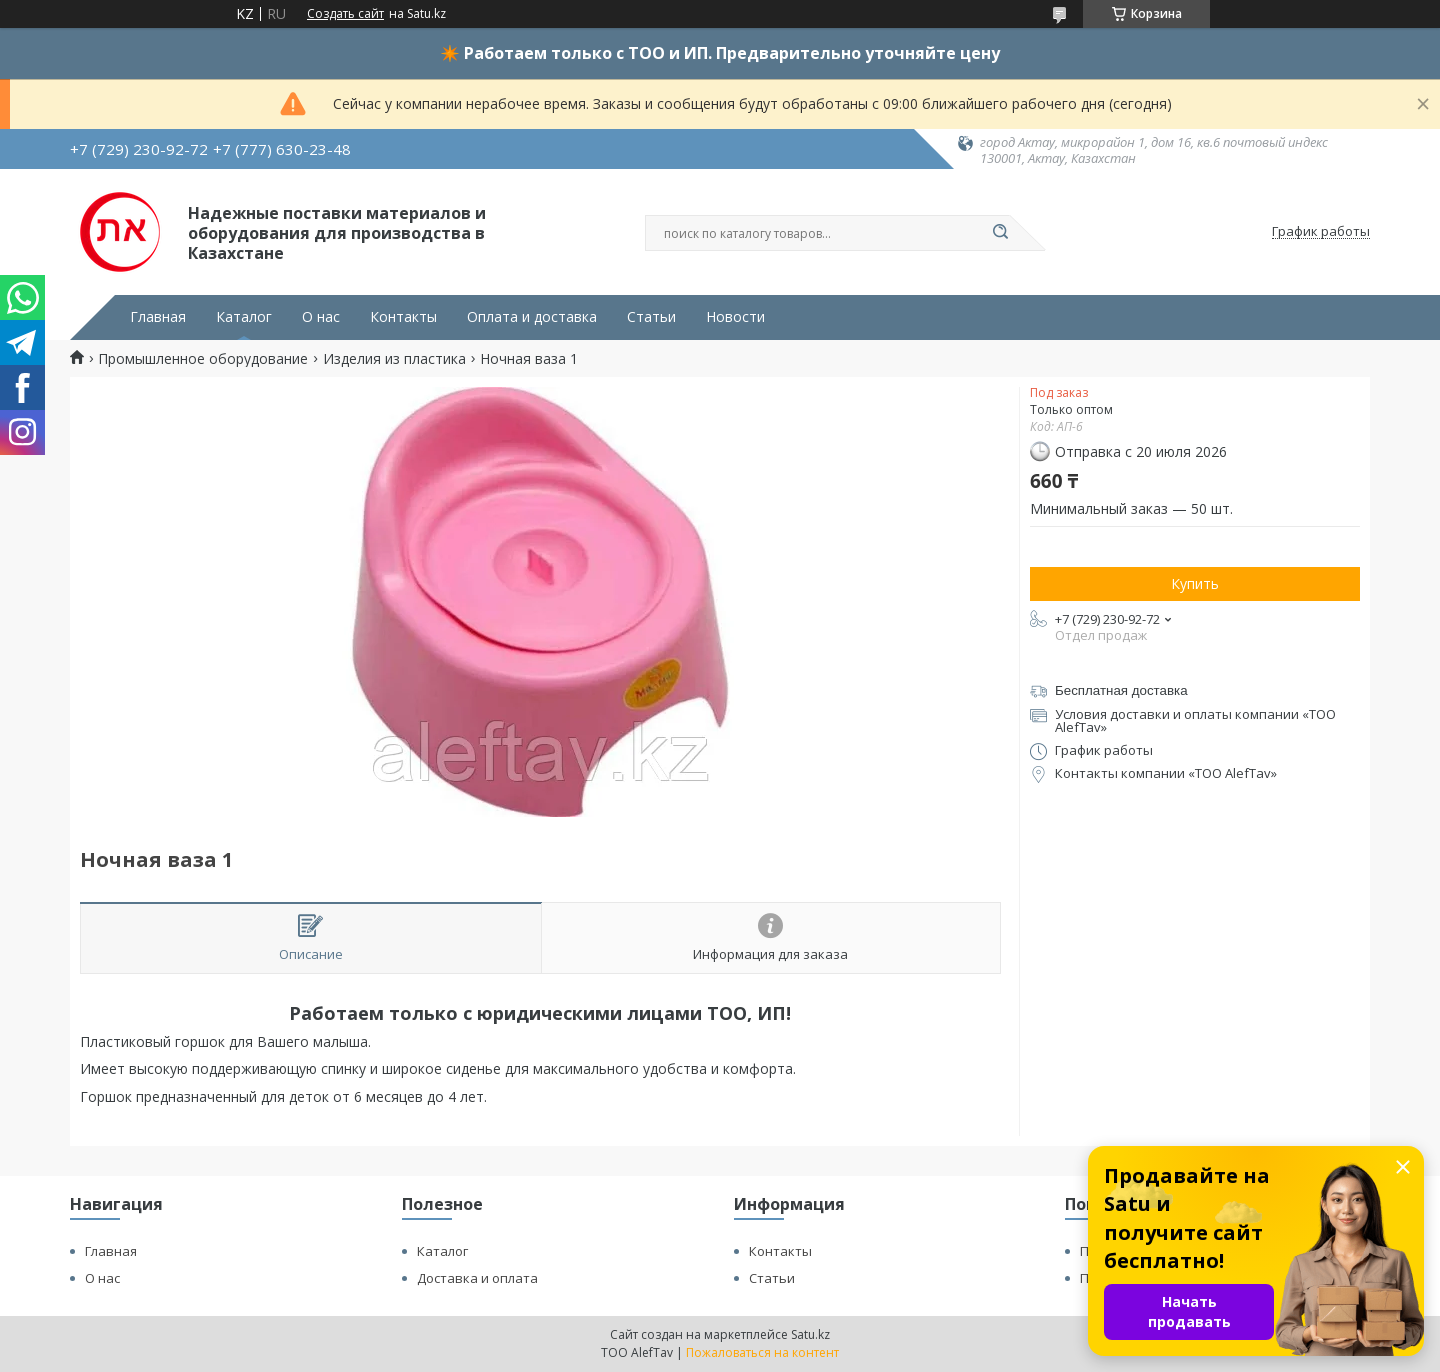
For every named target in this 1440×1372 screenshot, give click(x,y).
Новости (735, 317)
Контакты (403, 317)
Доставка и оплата (477, 1278)
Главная (158, 317)
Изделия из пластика (394, 359)
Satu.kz (810, 1334)
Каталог (244, 317)
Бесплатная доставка (1121, 690)
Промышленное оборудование (203, 359)
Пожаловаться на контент (762, 1352)
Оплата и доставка (532, 317)
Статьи (651, 317)
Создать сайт (345, 14)
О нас (321, 317)
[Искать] (1000, 233)
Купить (1195, 583)
